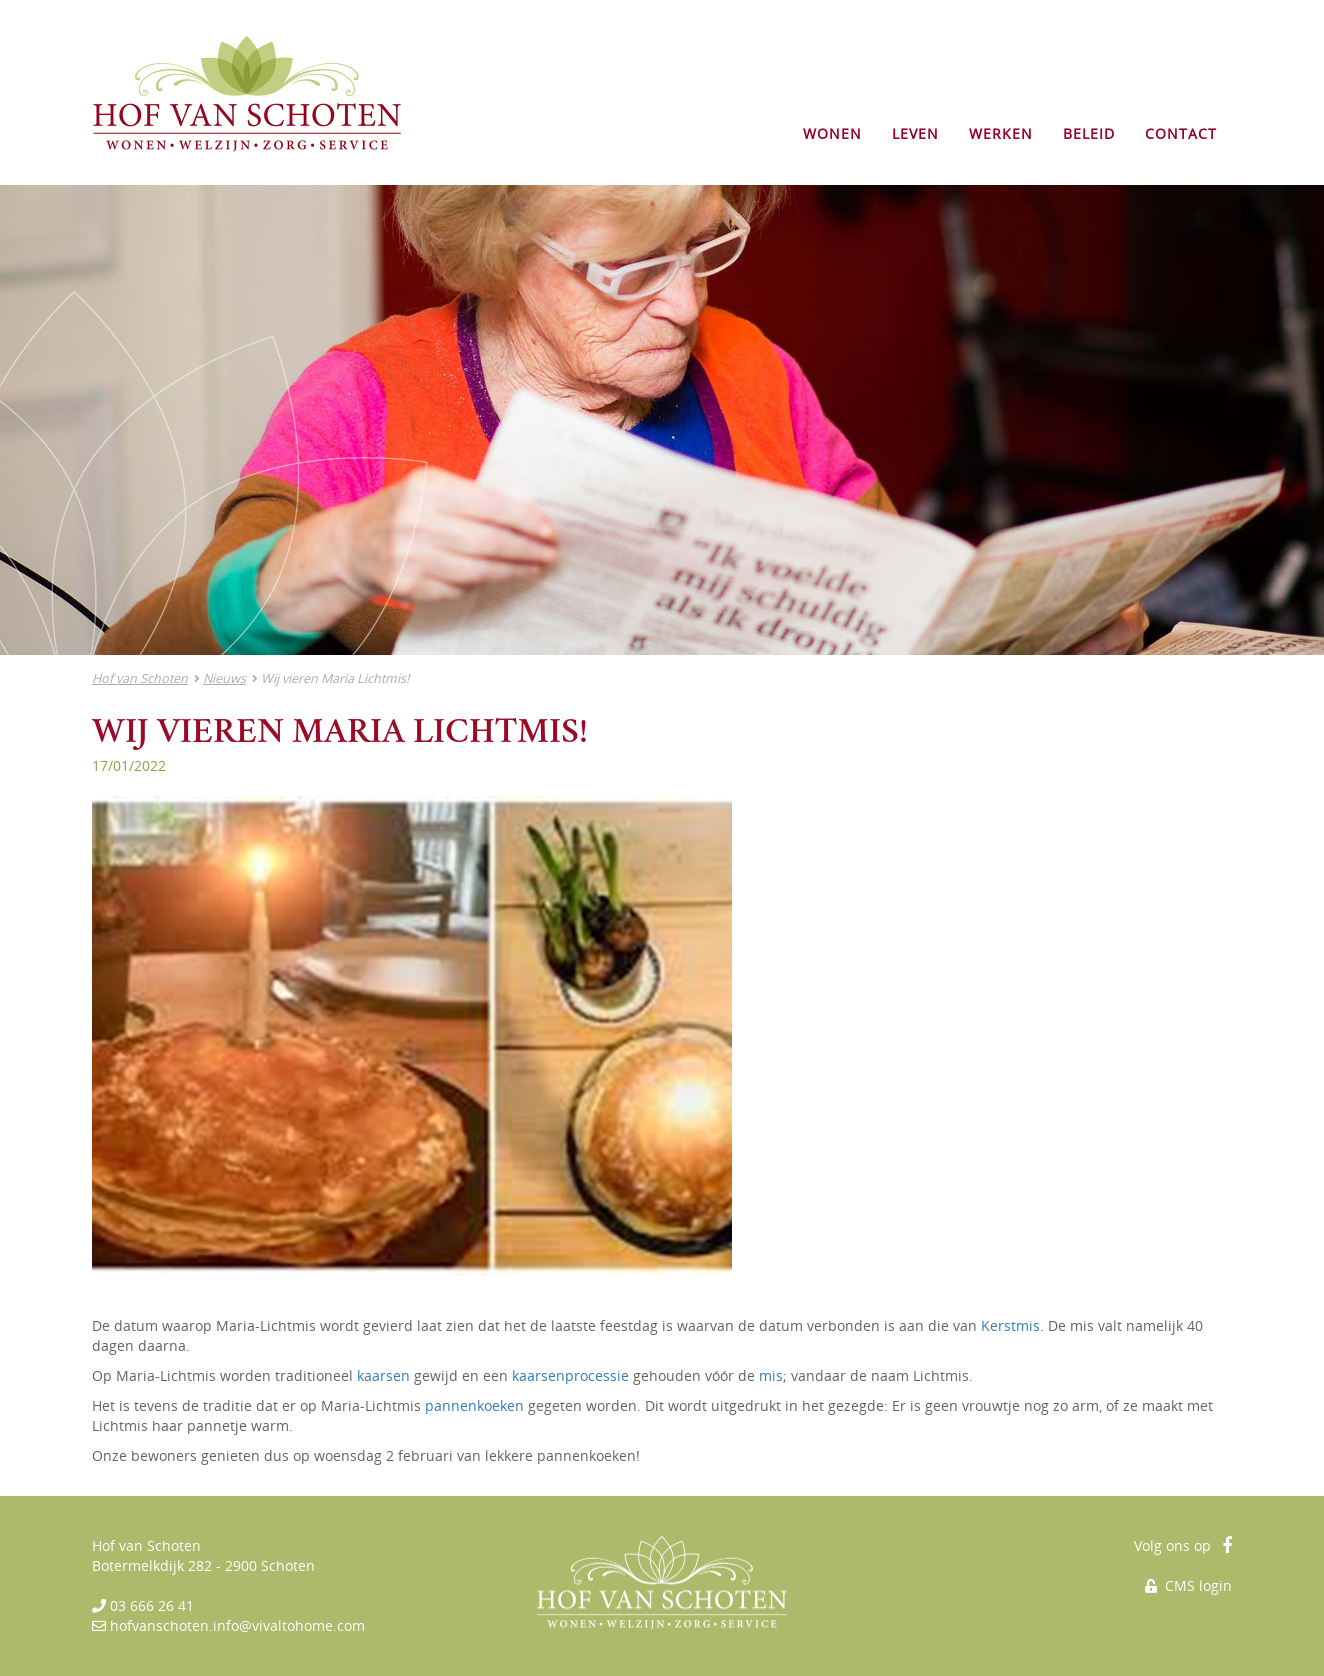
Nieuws (224, 678)
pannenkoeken (474, 1405)
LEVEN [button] (915, 133)
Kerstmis (1010, 1325)
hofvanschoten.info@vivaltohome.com (237, 1625)
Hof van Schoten (140, 678)
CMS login (1188, 1585)
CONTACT (1181, 133)
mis (771, 1375)
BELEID (1089, 133)
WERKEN (1001, 133)
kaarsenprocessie (570, 1375)
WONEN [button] (832, 133)
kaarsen (383, 1375)
